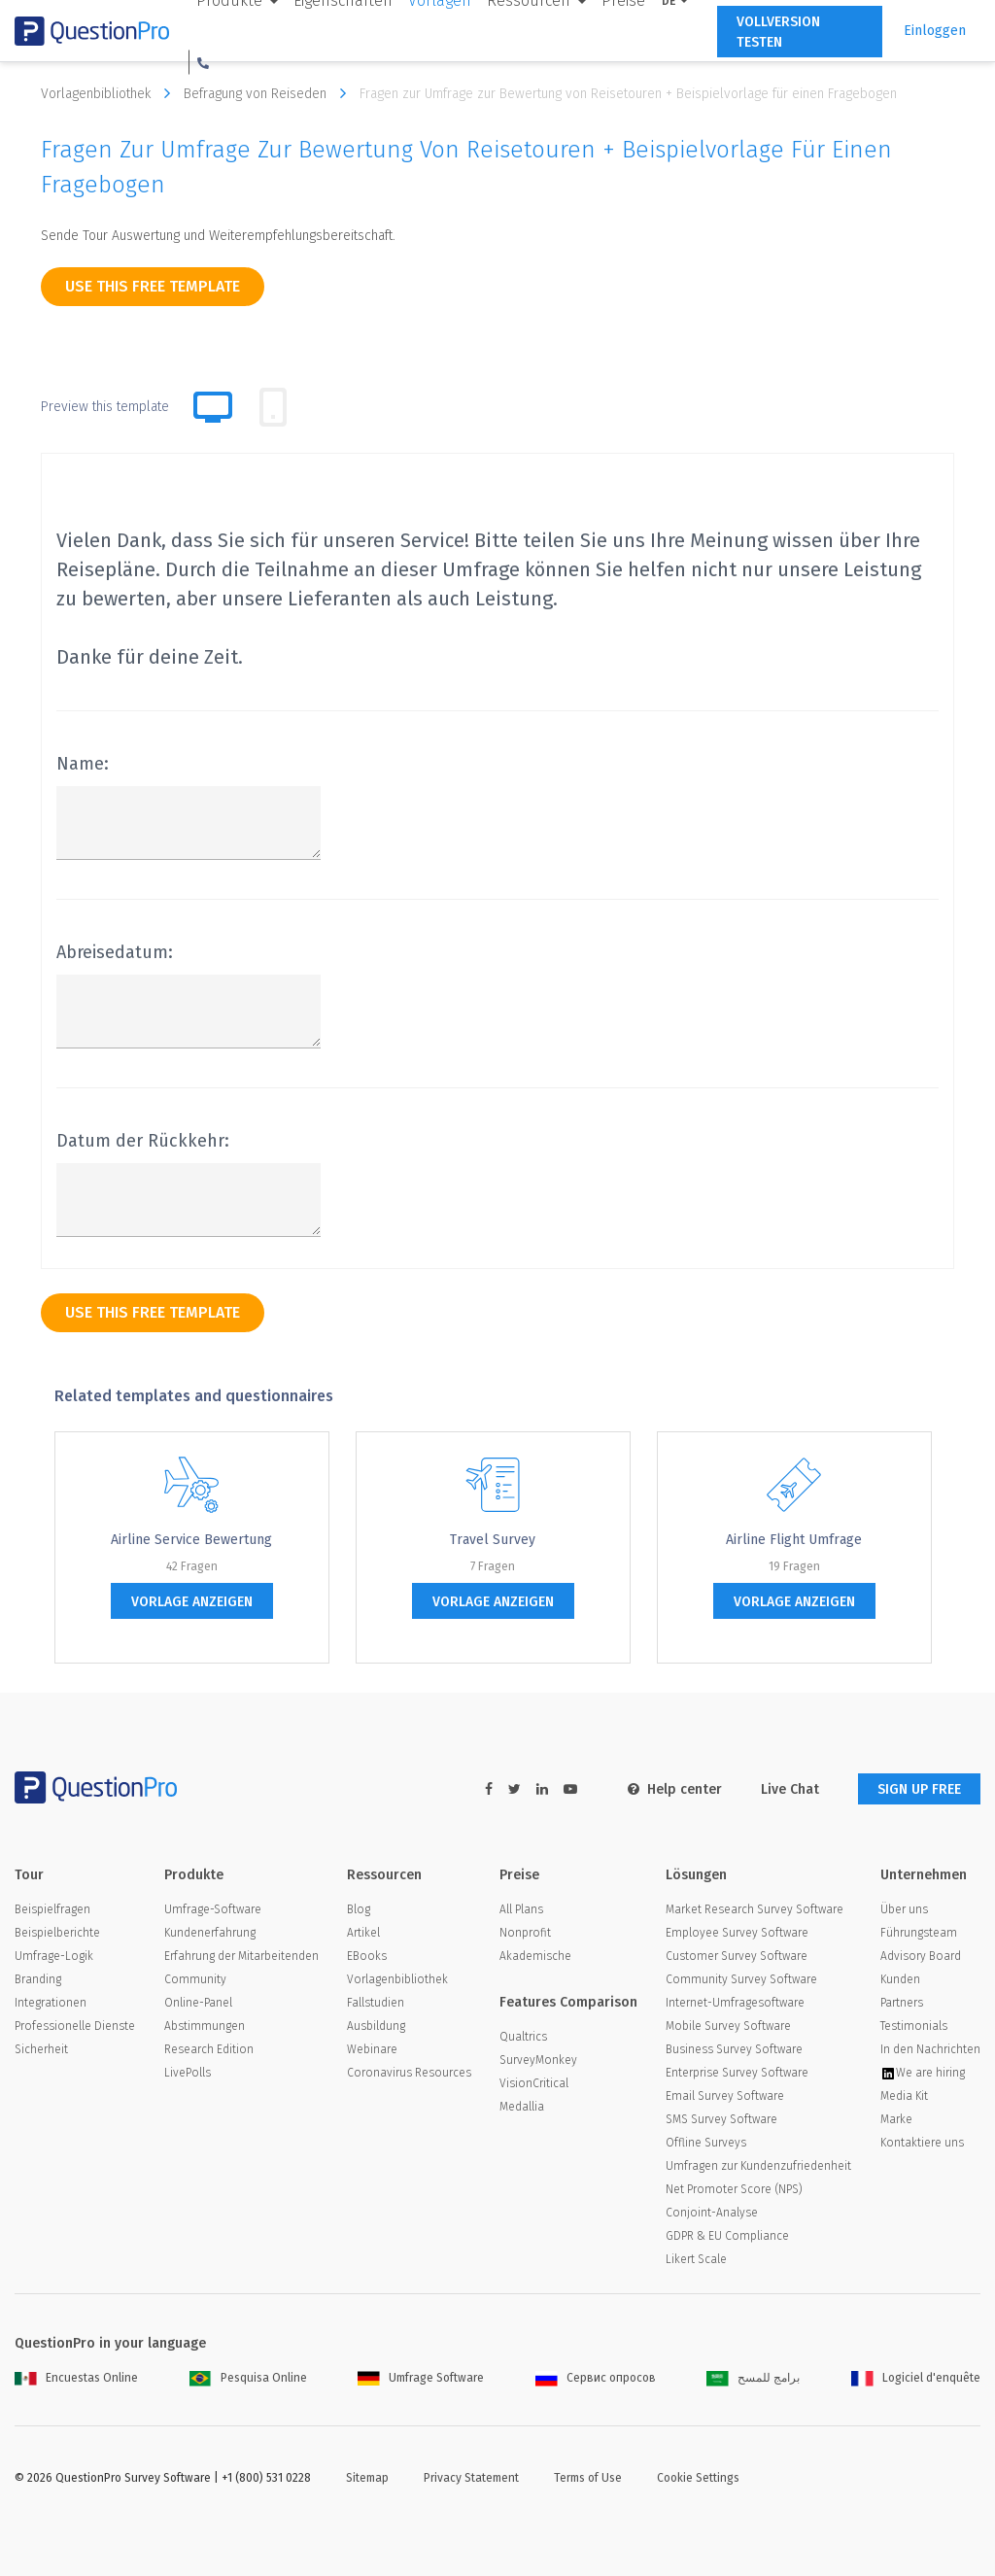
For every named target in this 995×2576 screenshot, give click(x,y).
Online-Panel (198, 2002)
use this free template (152, 286)
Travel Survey (492, 1539)
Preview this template (105, 406)
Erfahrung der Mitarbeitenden (241, 1956)
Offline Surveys (706, 2142)
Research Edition (209, 2049)
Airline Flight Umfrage (794, 1539)
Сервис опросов (595, 2378)
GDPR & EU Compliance (727, 2236)
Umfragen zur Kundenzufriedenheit (758, 2166)
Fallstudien (375, 2002)
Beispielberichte (57, 1933)
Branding (38, 1979)
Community (195, 1979)
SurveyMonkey (538, 2060)
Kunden (900, 1979)
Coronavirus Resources (409, 2072)
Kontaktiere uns (922, 2142)
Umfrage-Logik (54, 1956)
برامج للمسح (753, 2378)
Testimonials (913, 2026)
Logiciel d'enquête (915, 2378)
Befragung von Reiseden (270, 93)
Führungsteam (918, 1933)
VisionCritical (533, 2083)
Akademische (535, 1956)
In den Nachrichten (930, 2049)
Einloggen (935, 30)
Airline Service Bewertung (191, 1539)
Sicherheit (41, 2049)
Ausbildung (376, 2026)
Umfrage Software (421, 2378)
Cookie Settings (698, 2478)
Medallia (521, 2106)
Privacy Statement (471, 2478)
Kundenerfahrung (210, 1933)
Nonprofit (525, 1933)
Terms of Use (588, 2478)
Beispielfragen (52, 1909)
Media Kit (904, 2096)
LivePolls (187, 2072)
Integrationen (50, 2002)
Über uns (904, 1909)
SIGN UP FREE (919, 1789)
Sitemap (367, 2478)
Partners (901, 2002)
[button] (203, 62)
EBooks (367, 1956)
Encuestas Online (76, 2378)
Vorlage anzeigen (192, 1602)
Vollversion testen (778, 32)
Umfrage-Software (212, 1909)
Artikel (363, 1933)
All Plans (521, 1909)
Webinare (372, 2049)
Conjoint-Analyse (712, 2212)
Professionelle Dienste (75, 2026)
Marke (896, 2119)
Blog (358, 1909)
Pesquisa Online (248, 2378)
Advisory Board (920, 1956)
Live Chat (790, 1789)
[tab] (273, 407)
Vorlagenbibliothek (110, 93)
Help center (675, 1789)
